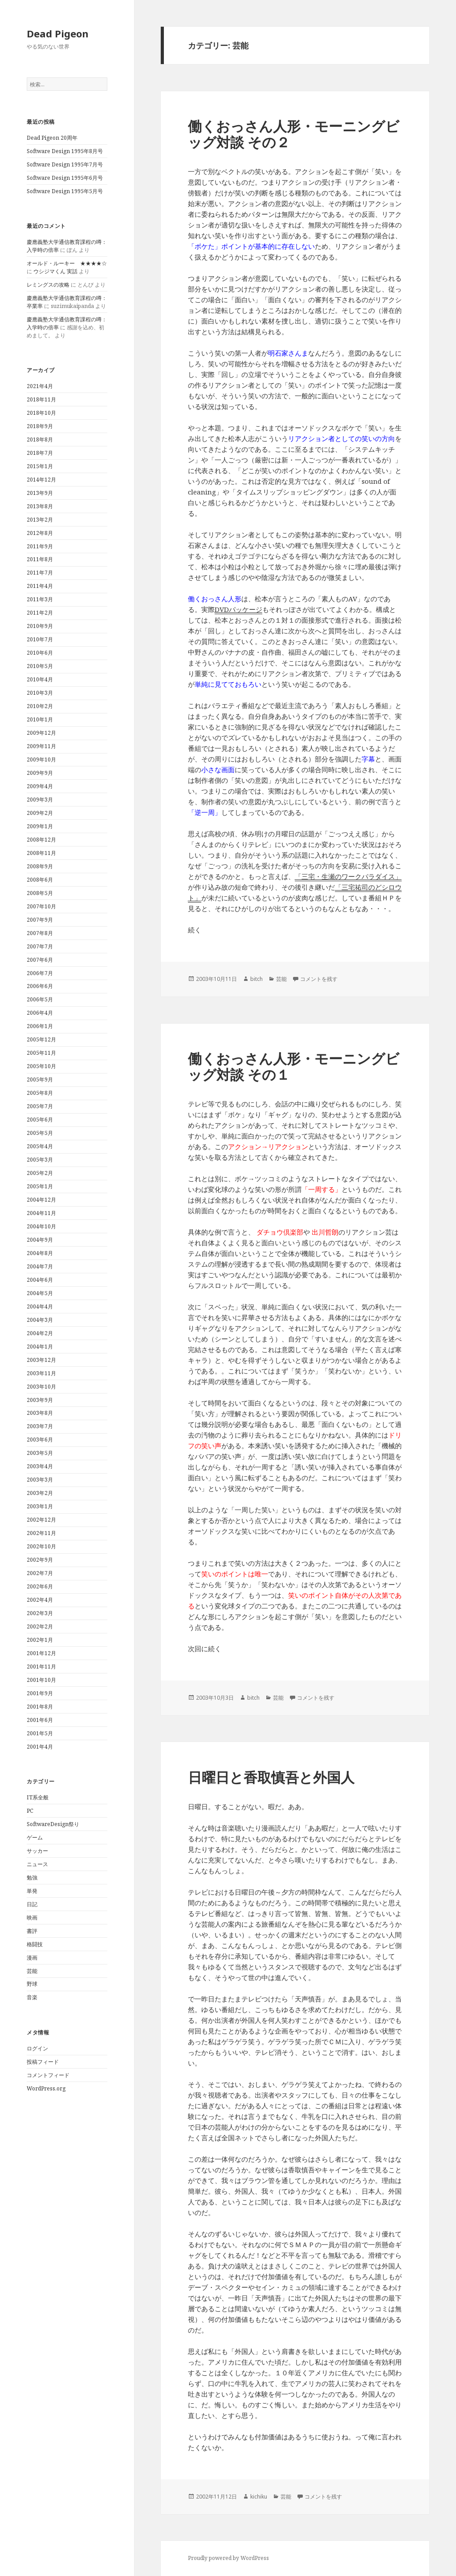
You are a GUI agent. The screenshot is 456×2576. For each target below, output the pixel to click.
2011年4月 (40, 586)
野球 (32, 1984)
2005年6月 (40, 1119)
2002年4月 (40, 1600)
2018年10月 (41, 413)
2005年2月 (40, 1173)
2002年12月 (41, 1519)
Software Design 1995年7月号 (65, 164)
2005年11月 (41, 1053)
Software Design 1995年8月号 (65, 151)
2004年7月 (40, 1266)
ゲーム (35, 1837)
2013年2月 (40, 519)
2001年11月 (41, 1666)
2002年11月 (41, 1533)
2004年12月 (41, 1199)
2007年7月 (40, 946)
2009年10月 (41, 759)
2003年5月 (40, 1453)
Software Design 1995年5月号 (65, 191)
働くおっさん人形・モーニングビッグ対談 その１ (293, 1066)
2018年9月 (40, 426)
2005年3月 (40, 1159)
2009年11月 (41, 746)
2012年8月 (40, 533)
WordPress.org (46, 2088)
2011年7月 (40, 572)
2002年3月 (40, 1613)
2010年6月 (40, 652)
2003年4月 (40, 1466)
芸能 (32, 1971)
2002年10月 (41, 1546)
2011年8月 (40, 559)
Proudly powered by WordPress (228, 2558)
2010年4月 (40, 679)
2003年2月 (40, 1493)
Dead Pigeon (58, 33)
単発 (32, 1891)
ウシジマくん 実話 (55, 271)
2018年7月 (40, 453)
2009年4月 (40, 786)
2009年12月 (41, 733)
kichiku (258, 2496)
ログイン (37, 2048)
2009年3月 (40, 799)
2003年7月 (40, 1426)
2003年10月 (41, 1386)
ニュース (37, 1864)
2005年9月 (40, 1079)
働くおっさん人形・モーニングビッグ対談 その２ (293, 134)
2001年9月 (40, 1693)
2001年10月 (41, 1680)
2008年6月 (40, 879)
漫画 (32, 1957)
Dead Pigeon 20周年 (52, 138)
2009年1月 (40, 826)
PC (30, 1811)
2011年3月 (40, 599)
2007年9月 (40, 919)
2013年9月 (40, 493)
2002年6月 (40, 1586)
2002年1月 (40, 1640)
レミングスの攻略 (48, 284)
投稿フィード (43, 2062)
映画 (32, 1917)
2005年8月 (40, 1093)
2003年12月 (41, 1360)
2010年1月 (40, 719)
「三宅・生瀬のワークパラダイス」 (348, 876)
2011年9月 (40, 546)
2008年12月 (41, 839)
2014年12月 (41, 479)
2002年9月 (40, 1559)
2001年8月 (40, 1706)
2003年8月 (40, 1413)
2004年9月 (40, 1239)
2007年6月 (40, 960)
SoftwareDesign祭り (53, 1824)
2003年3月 (40, 1479)
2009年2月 (40, 813)
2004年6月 (40, 1280)
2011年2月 (40, 612)
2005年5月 (40, 1133)
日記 (32, 1904)
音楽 (32, 1997)
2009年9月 (40, 773)
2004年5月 (40, 1293)
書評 (32, 1931)
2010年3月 (40, 693)
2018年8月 (40, 439)
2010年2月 (40, 706)
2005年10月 (41, 1066)
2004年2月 (40, 1333)
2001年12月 (41, 1653)
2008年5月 (40, 893)
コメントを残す (319, 979)
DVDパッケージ (238, 609)
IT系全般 (38, 1797)
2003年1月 (40, 1506)
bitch (256, 979)
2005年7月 (40, 1106)
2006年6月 (40, 986)
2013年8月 (40, 506)
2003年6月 (40, 1439)
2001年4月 (40, 1746)
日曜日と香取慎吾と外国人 (271, 1777)
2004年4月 (40, 1306)
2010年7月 (40, 639)
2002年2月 (40, 1626)
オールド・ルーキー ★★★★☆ (67, 263)
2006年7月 (40, 973)
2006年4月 (40, 1013)
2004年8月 (40, 1253)
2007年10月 (41, 906)
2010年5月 (40, 666)
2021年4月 (40, 386)
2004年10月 (41, 1226)
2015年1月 (40, 466)
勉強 (32, 1877)
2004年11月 (41, 1213)
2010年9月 (40, 626)
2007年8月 (40, 933)
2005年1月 (40, 1186)
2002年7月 (40, 1573)
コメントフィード (48, 2075)
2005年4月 (40, 1146)
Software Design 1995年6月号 (65, 178)
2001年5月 (40, 1733)
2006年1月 (40, 1026)
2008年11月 (41, 853)
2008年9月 (40, 866)
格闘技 (35, 1944)
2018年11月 (41, 399)
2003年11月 (41, 1373)
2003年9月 (40, 1400)
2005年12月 (41, 1039)
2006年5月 (40, 999)
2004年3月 (40, 1320)
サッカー (37, 1851)
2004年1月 (40, 1346)
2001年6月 (40, 1720)
